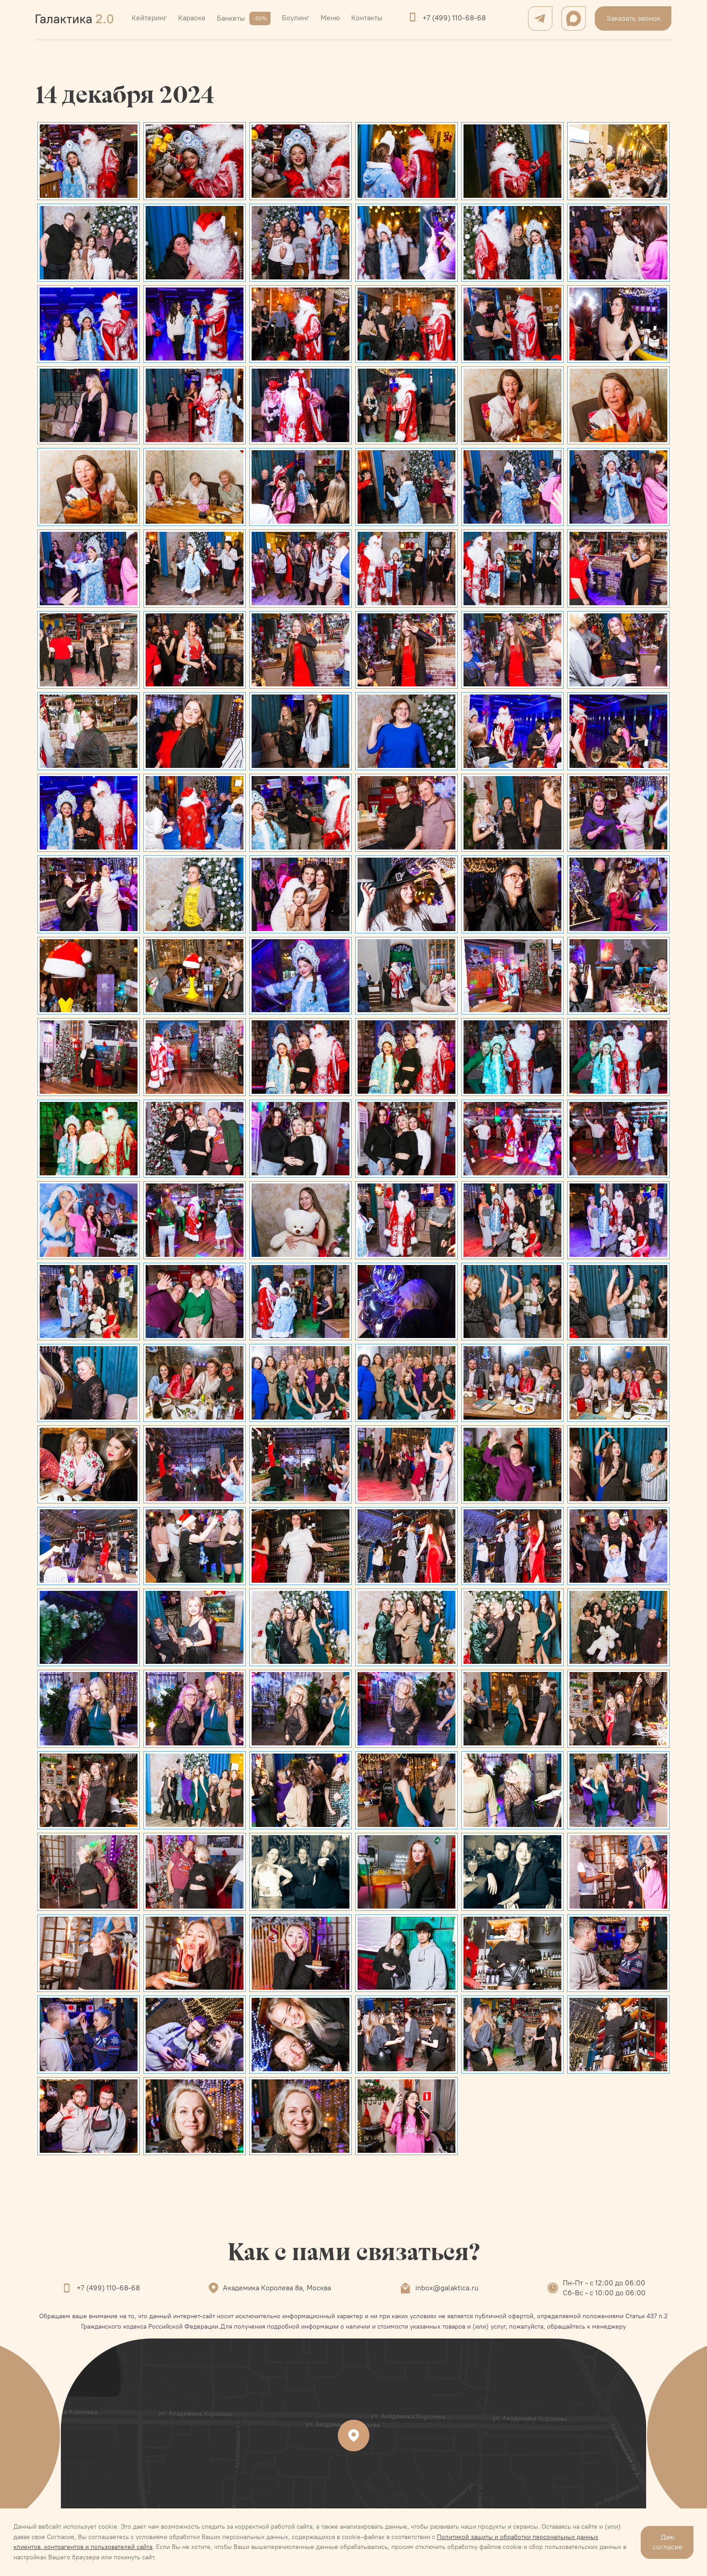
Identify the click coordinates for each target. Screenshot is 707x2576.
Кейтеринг (149, 18)
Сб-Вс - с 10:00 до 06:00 (604, 2292)
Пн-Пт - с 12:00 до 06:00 (604, 2283)
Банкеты (244, 18)
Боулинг (295, 18)
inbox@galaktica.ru (446, 2288)
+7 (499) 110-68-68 (454, 18)
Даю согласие (667, 2542)
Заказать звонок (633, 18)
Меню (330, 18)
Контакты (366, 18)
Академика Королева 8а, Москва (277, 2288)
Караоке (192, 18)
